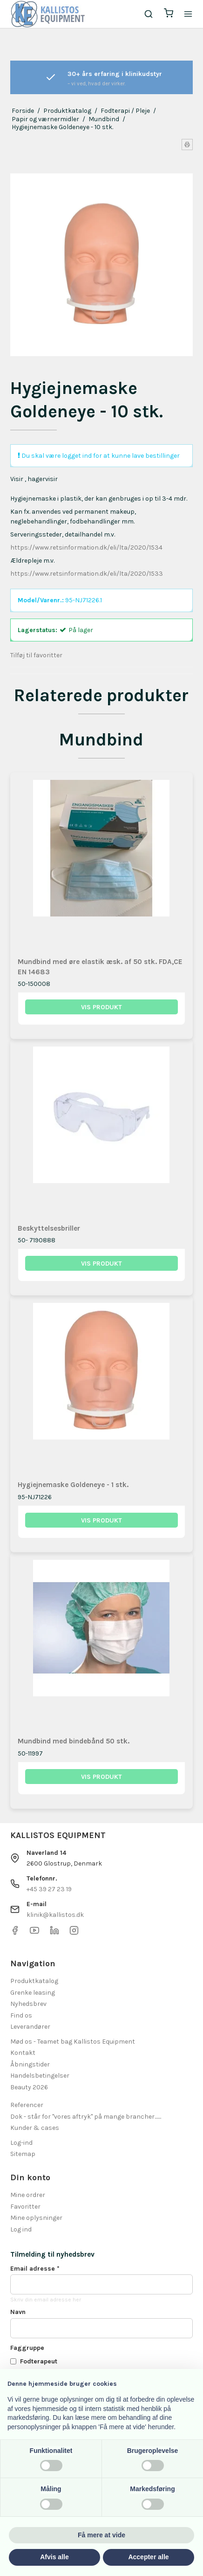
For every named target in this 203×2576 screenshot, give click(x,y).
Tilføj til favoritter (36, 655)
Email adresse (35, 2269)
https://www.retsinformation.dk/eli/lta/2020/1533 (86, 574)
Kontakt (22, 2053)
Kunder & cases (34, 2128)
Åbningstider (30, 2064)
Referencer (26, 2105)
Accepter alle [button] (148, 2557)
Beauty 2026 (29, 2087)
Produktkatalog (34, 1981)
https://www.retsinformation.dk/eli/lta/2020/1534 (86, 547)
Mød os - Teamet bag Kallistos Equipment (72, 2042)
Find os (21, 2015)
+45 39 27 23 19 (49, 1889)
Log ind (21, 2229)
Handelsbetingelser (39, 2076)
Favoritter (25, 2207)
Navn (18, 2312)
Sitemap (22, 2154)
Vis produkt (101, 1007)
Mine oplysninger (36, 2218)
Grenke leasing (32, 1993)
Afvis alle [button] (54, 2557)
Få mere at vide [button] (101, 2535)
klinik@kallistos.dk (55, 1915)
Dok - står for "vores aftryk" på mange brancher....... (85, 2117)
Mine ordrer (27, 2195)
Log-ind (21, 2143)
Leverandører (30, 2027)
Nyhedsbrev (28, 2004)
